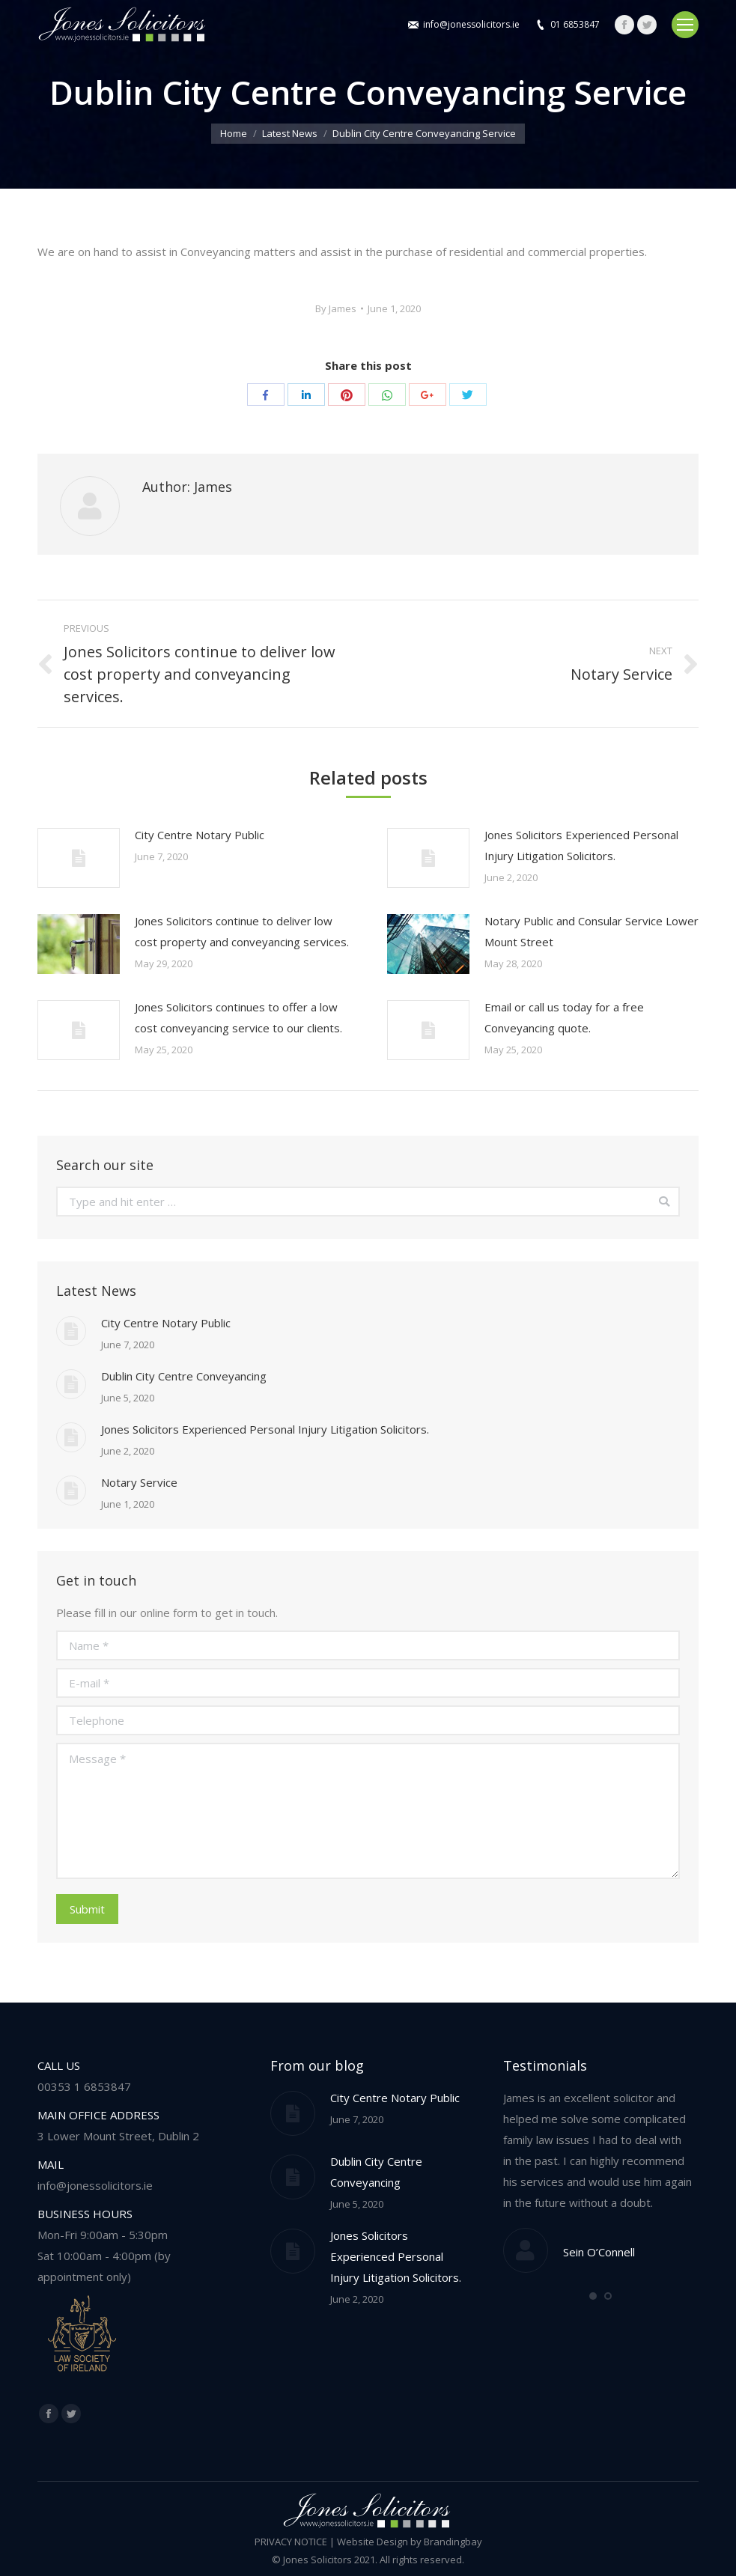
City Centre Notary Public (199, 834)
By (335, 308)
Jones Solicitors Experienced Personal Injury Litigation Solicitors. (581, 845)
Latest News (289, 133)
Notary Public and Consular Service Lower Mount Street (591, 931)
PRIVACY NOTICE (291, 2541)
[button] (593, 2296)
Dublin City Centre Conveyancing (184, 1375)
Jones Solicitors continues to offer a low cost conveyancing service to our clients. (238, 1017)
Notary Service (139, 1482)
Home (233, 133)
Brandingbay (453, 2541)
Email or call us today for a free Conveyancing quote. (564, 1017)
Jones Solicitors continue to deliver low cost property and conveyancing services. (242, 931)
